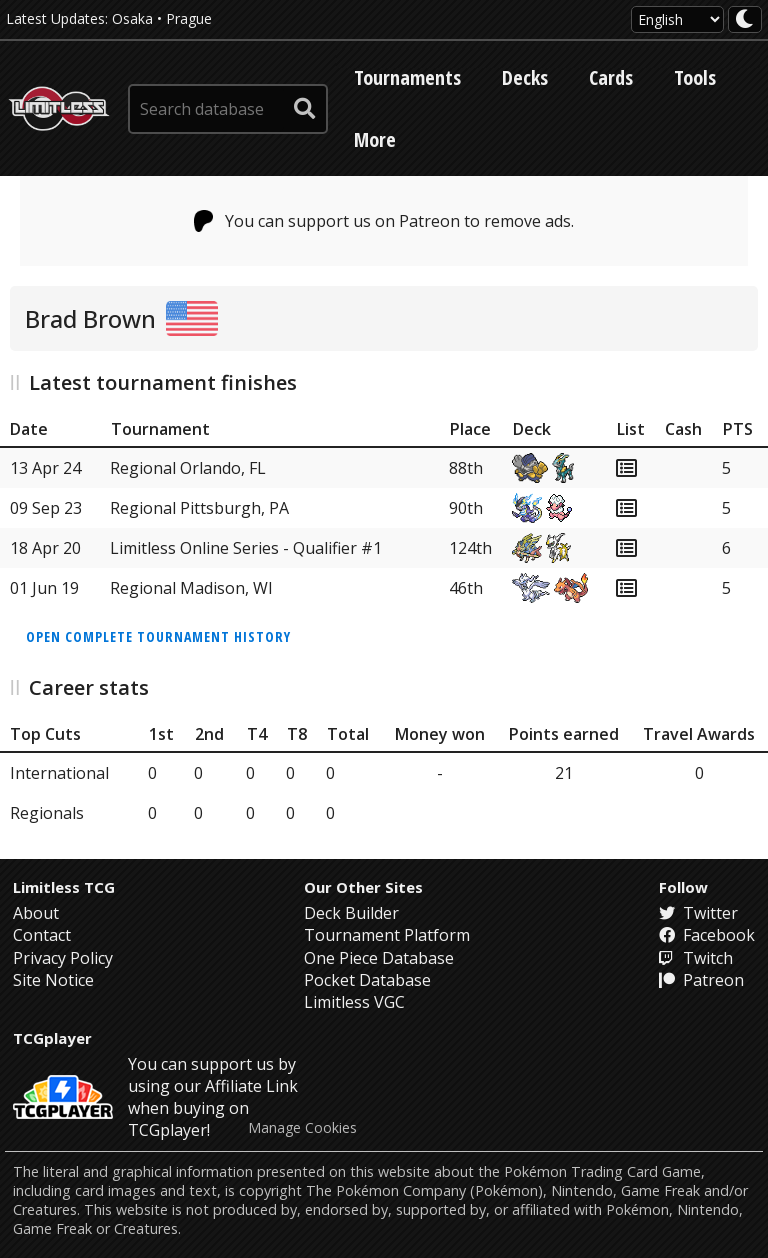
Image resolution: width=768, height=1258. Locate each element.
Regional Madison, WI (191, 588)
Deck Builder (351, 913)
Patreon (701, 980)
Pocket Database (367, 980)
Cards (611, 77)
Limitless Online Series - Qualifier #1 (246, 548)
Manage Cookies (302, 1128)
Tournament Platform (387, 935)
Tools (695, 77)
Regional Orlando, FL (188, 468)
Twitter (698, 913)
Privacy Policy (63, 958)
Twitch (696, 958)
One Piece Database (379, 958)
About (36, 913)
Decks (525, 77)
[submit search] (305, 109)
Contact (42, 935)
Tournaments (407, 77)
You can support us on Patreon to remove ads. (384, 221)
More (375, 139)
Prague (189, 18)
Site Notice (53, 980)
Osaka (132, 18)
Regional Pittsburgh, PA (199, 508)
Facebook (707, 935)
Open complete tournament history (158, 636)
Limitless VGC (354, 1002)
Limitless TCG (64, 887)
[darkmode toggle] (745, 19)
